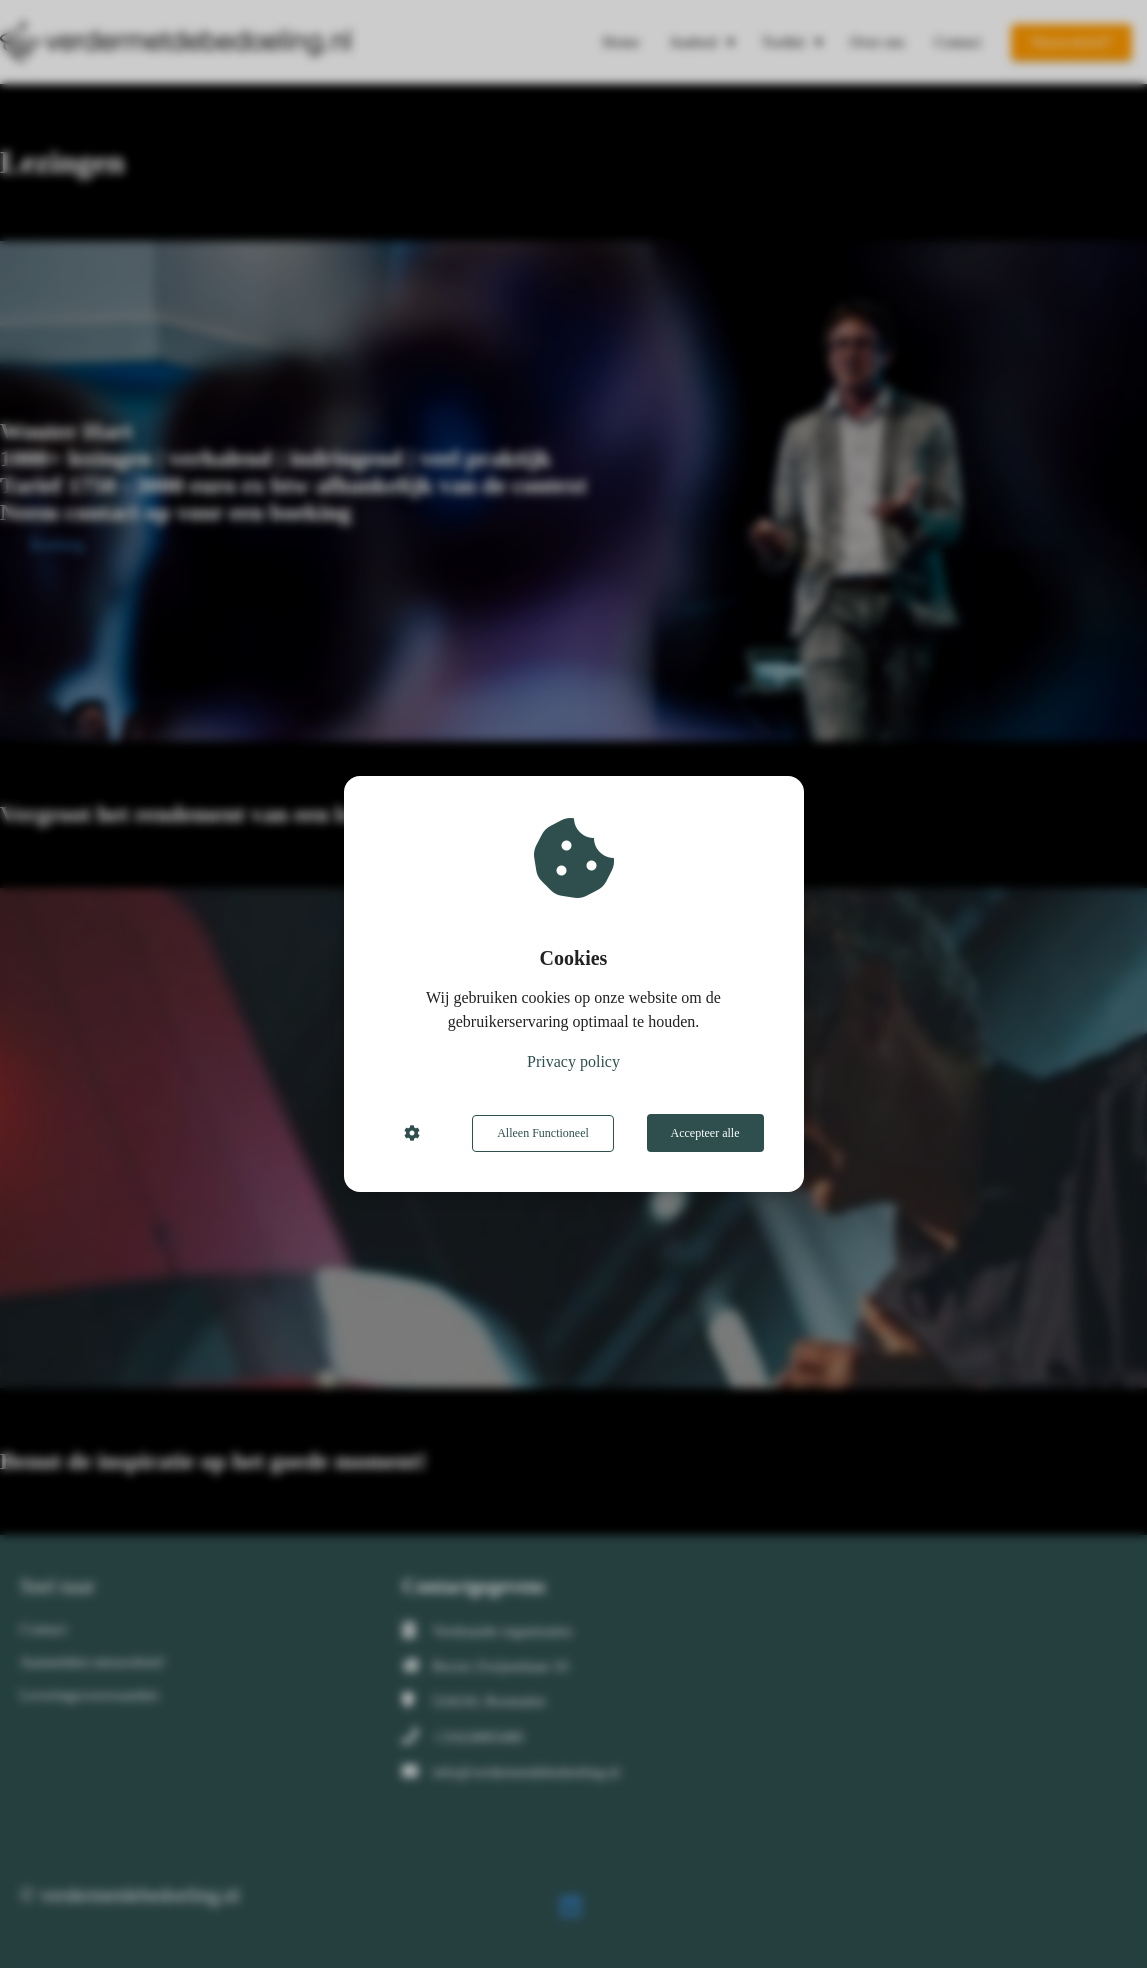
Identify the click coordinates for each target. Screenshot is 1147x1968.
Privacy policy (573, 1062)
